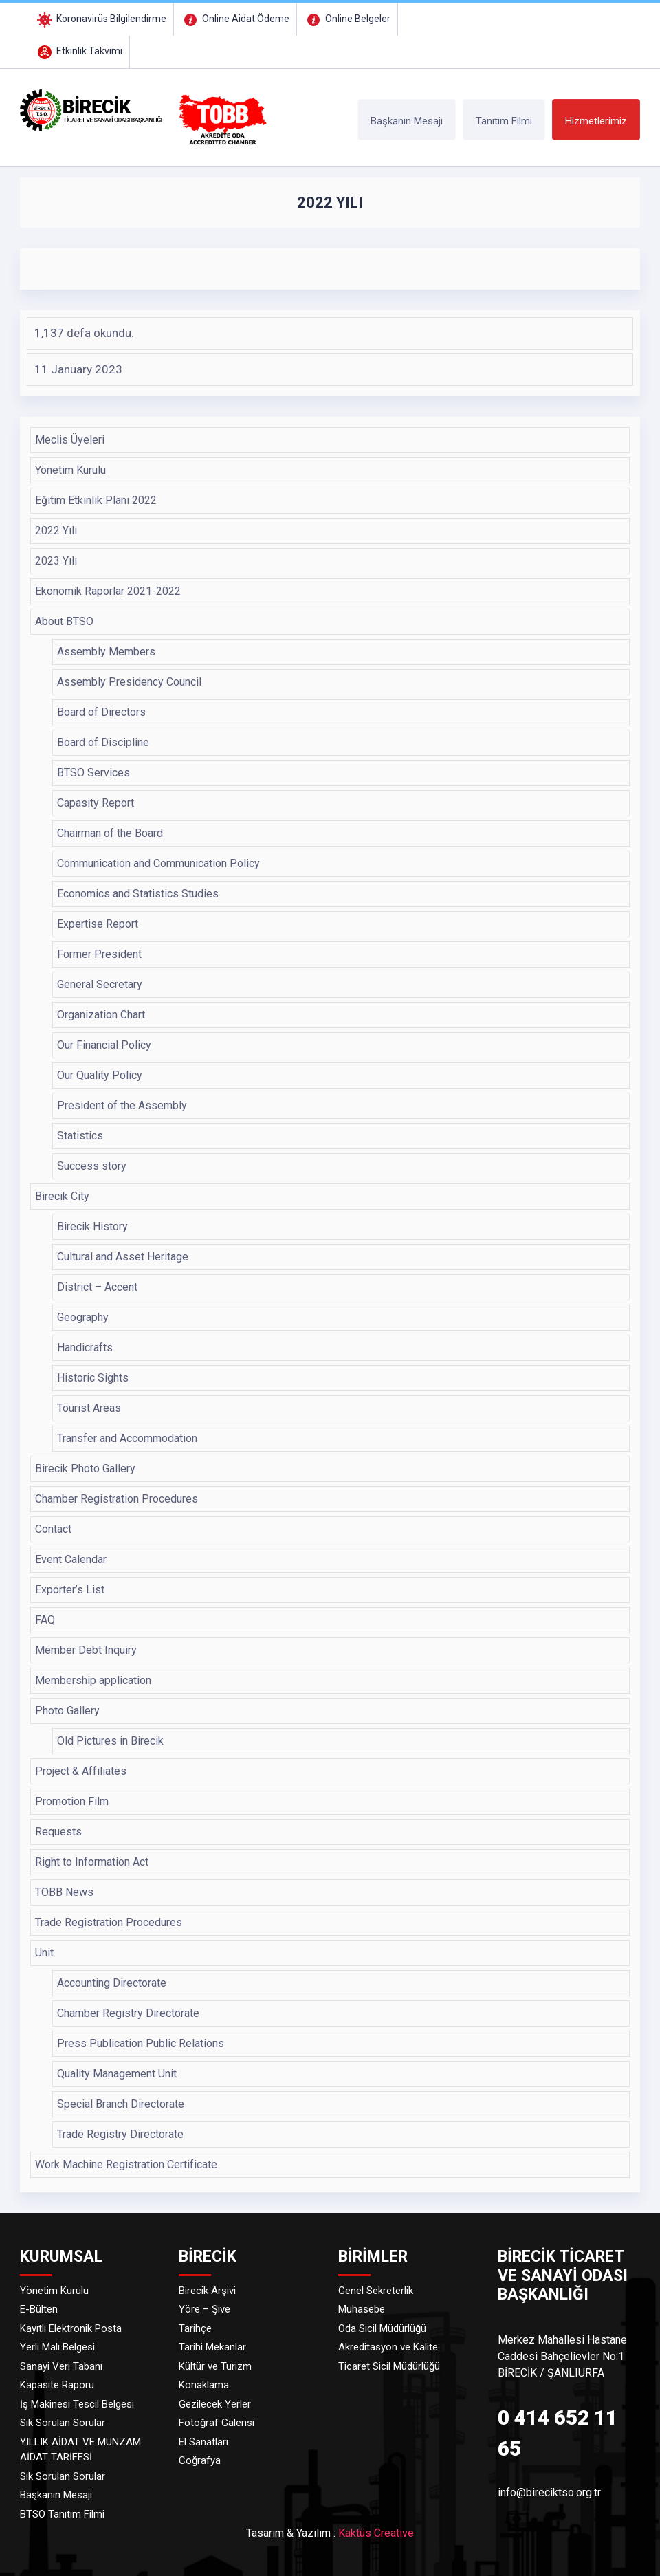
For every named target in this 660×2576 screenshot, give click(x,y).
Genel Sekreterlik (375, 2290)
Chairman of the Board (110, 833)
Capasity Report (95, 802)
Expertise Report (97, 923)
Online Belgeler (347, 18)
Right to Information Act (91, 1861)
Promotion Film (72, 1801)
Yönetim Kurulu (70, 470)
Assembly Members (106, 651)
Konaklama (204, 2385)
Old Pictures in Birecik (110, 1740)
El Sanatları (203, 2442)
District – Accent (97, 1287)
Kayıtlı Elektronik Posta (71, 2328)
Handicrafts (85, 1347)
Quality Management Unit (117, 2073)
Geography (83, 1317)
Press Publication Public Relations (140, 2043)
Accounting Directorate (111, 1982)
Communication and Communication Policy (158, 863)
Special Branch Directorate (120, 2103)
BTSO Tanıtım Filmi (62, 2514)
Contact (53, 1529)
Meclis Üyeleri (69, 439)
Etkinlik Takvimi (78, 50)
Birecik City (62, 1196)
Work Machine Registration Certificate (126, 2164)
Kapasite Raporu (57, 2385)
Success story (91, 1165)
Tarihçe (195, 2328)
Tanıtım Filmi (504, 121)
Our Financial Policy (104, 1044)
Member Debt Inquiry (86, 1650)
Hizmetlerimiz (596, 121)
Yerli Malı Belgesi (57, 2347)
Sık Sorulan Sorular (62, 2422)
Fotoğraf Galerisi (216, 2422)
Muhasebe (361, 2309)
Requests (58, 1831)
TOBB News (64, 1892)
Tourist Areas (89, 1408)
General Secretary (99, 984)
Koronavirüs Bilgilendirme (100, 18)
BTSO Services (93, 772)
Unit (44, 1952)
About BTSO (64, 621)
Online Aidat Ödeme (235, 18)
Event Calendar (71, 1559)
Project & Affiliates (80, 1771)
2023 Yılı (56, 560)
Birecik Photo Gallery (85, 1468)
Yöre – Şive (204, 2309)
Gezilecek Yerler (215, 2404)
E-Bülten (39, 2309)
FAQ (45, 1619)
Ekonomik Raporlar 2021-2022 (108, 591)
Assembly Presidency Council (129, 681)
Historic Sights (93, 1377)
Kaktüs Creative (376, 2533)
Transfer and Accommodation (127, 1438)
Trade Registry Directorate (120, 2134)
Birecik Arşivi (207, 2290)
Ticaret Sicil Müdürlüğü (389, 2366)
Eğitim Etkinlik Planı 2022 (96, 500)
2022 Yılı (56, 530)
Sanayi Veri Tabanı (61, 2366)
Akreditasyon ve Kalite (388, 2347)
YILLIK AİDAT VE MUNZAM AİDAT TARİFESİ (80, 2450)
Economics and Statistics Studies (138, 893)
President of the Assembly (122, 1105)
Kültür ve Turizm (215, 2366)
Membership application (93, 1680)
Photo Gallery (67, 1710)
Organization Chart (101, 1014)
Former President (99, 954)
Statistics (80, 1135)
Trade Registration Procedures (108, 1922)
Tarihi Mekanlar (212, 2347)
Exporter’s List (69, 1589)
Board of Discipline (103, 742)
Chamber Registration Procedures (116, 1498)
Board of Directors (101, 712)
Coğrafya (200, 2460)
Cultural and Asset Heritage (122, 1256)
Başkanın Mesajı (407, 121)
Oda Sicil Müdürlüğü (382, 2328)
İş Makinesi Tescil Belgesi (77, 2404)
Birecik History (92, 1226)
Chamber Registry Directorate (128, 2013)
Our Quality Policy (99, 1075)
